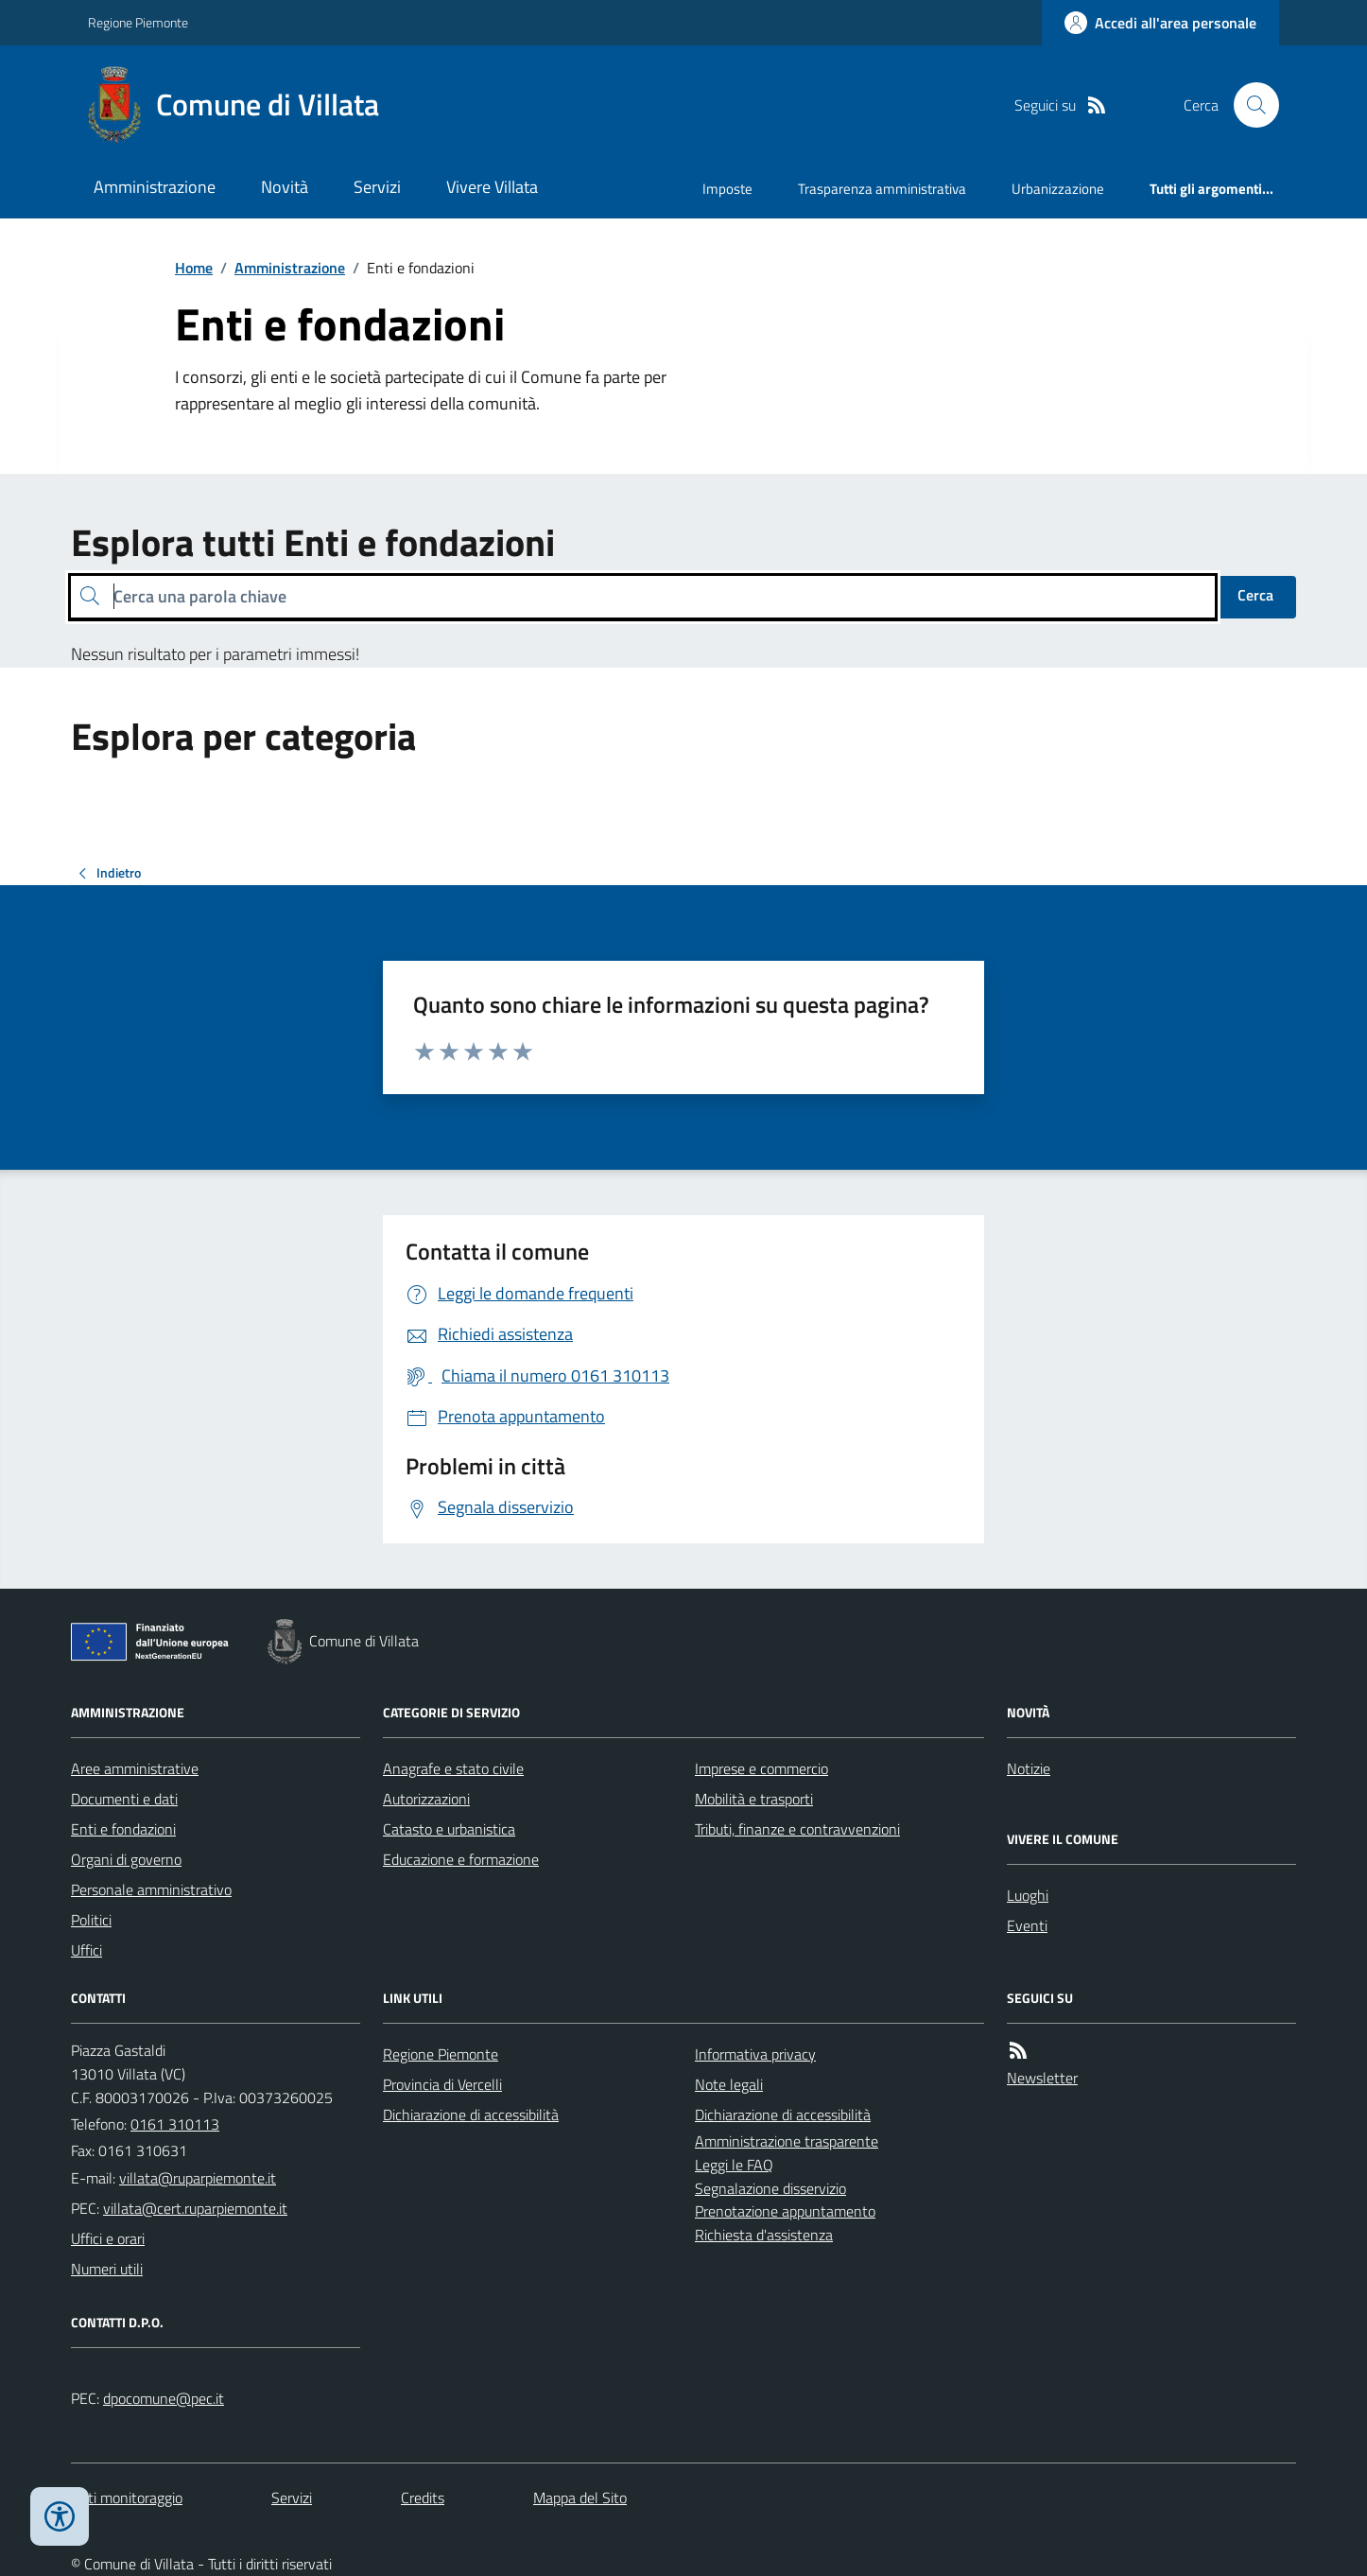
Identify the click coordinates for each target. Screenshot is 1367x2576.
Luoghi (1027, 1895)
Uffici (86, 1950)
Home (194, 267)
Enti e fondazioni (123, 1829)
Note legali (729, 2084)
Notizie (1028, 1768)
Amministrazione (155, 187)
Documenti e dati (124, 1798)
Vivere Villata (492, 187)
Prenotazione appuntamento (785, 2211)
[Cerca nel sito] (1249, 105)
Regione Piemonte (138, 22)
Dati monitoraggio (126, 2497)
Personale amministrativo (151, 1889)
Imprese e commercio (761, 1768)
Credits (422, 2497)
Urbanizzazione (1058, 189)
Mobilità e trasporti (754, 1798)
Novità (284, 187)
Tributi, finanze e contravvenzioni (797, 1829)
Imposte (727, 189)
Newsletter (1042, 2077)
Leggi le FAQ (734, 2164)
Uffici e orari (108, 2238)
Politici (91, 1919)
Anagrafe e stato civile (453, 1768)
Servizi (377, 187)
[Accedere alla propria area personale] (1160, 22)
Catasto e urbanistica (449, 1829)
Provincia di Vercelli (442, 2084)
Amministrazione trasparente (786, 2141)
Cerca (1255, 594)
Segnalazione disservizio (770, 2188)
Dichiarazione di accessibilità (471, 2114)
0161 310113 (174, 2124)
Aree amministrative (135, 1768)
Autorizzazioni (426, 1798)
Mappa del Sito (580, 2497)
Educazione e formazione (461, 1859)
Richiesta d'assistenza (764, 2234)
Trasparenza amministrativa (882, 189)
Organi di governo (126, 1859)
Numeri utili (107, 2268)
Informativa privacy (755, 2054)
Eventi (1027, 1925)
